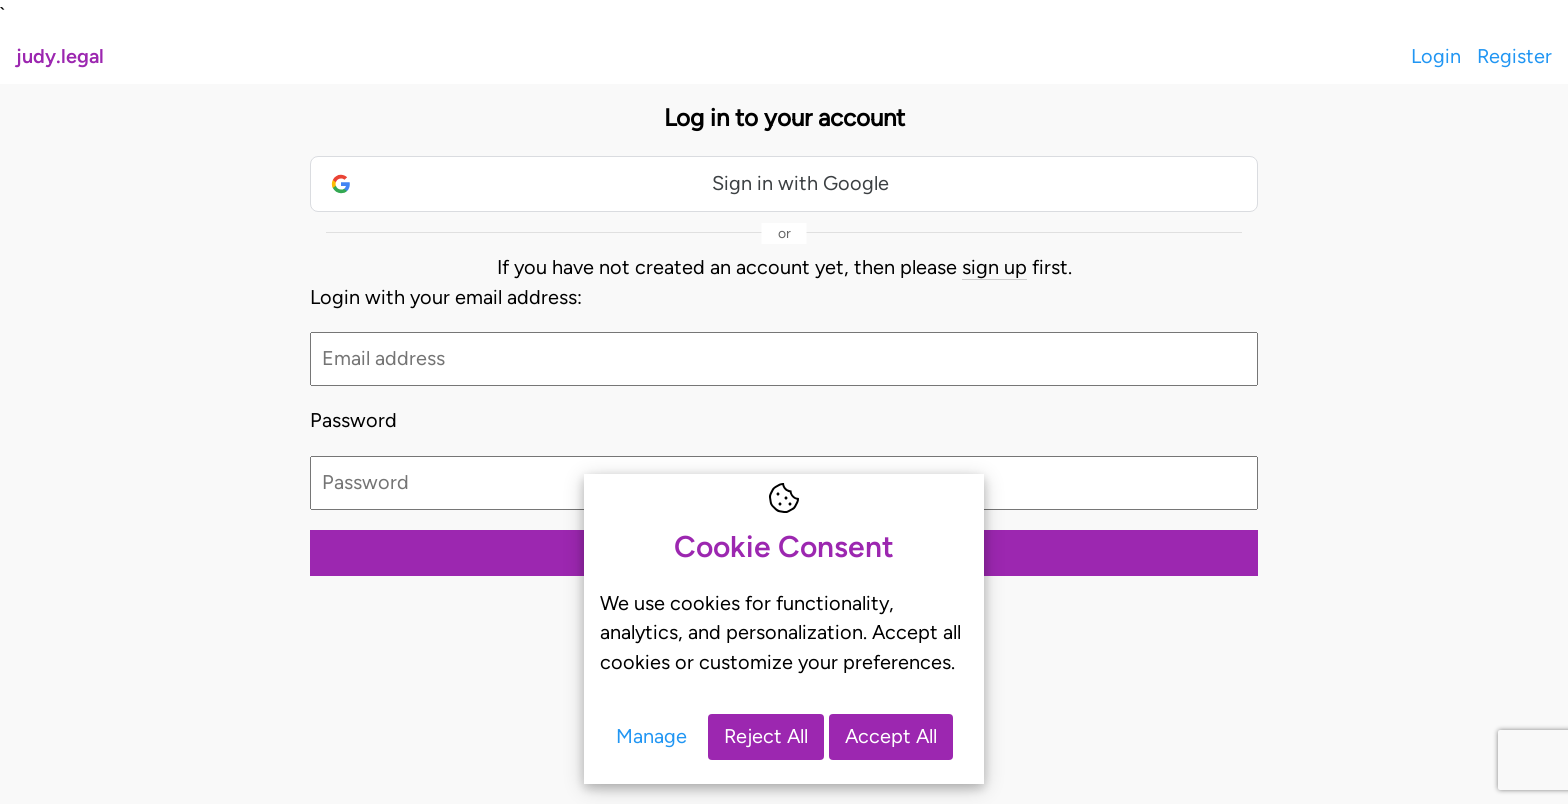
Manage (651, 736)
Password (353, 420)
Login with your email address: (446, 297)
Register (1514, 56)
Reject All (766, 736)
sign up (994, 267)
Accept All (891, 736)
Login (1436, 56)
